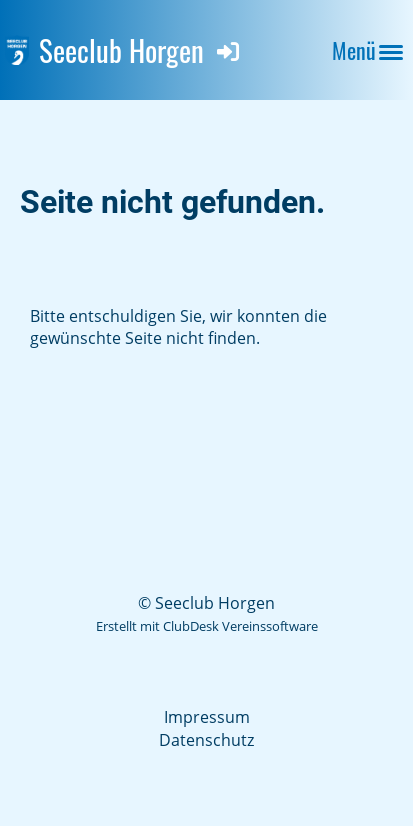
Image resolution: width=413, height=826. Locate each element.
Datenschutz (206, 740)
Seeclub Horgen (121, 50)
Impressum (207, 717)
